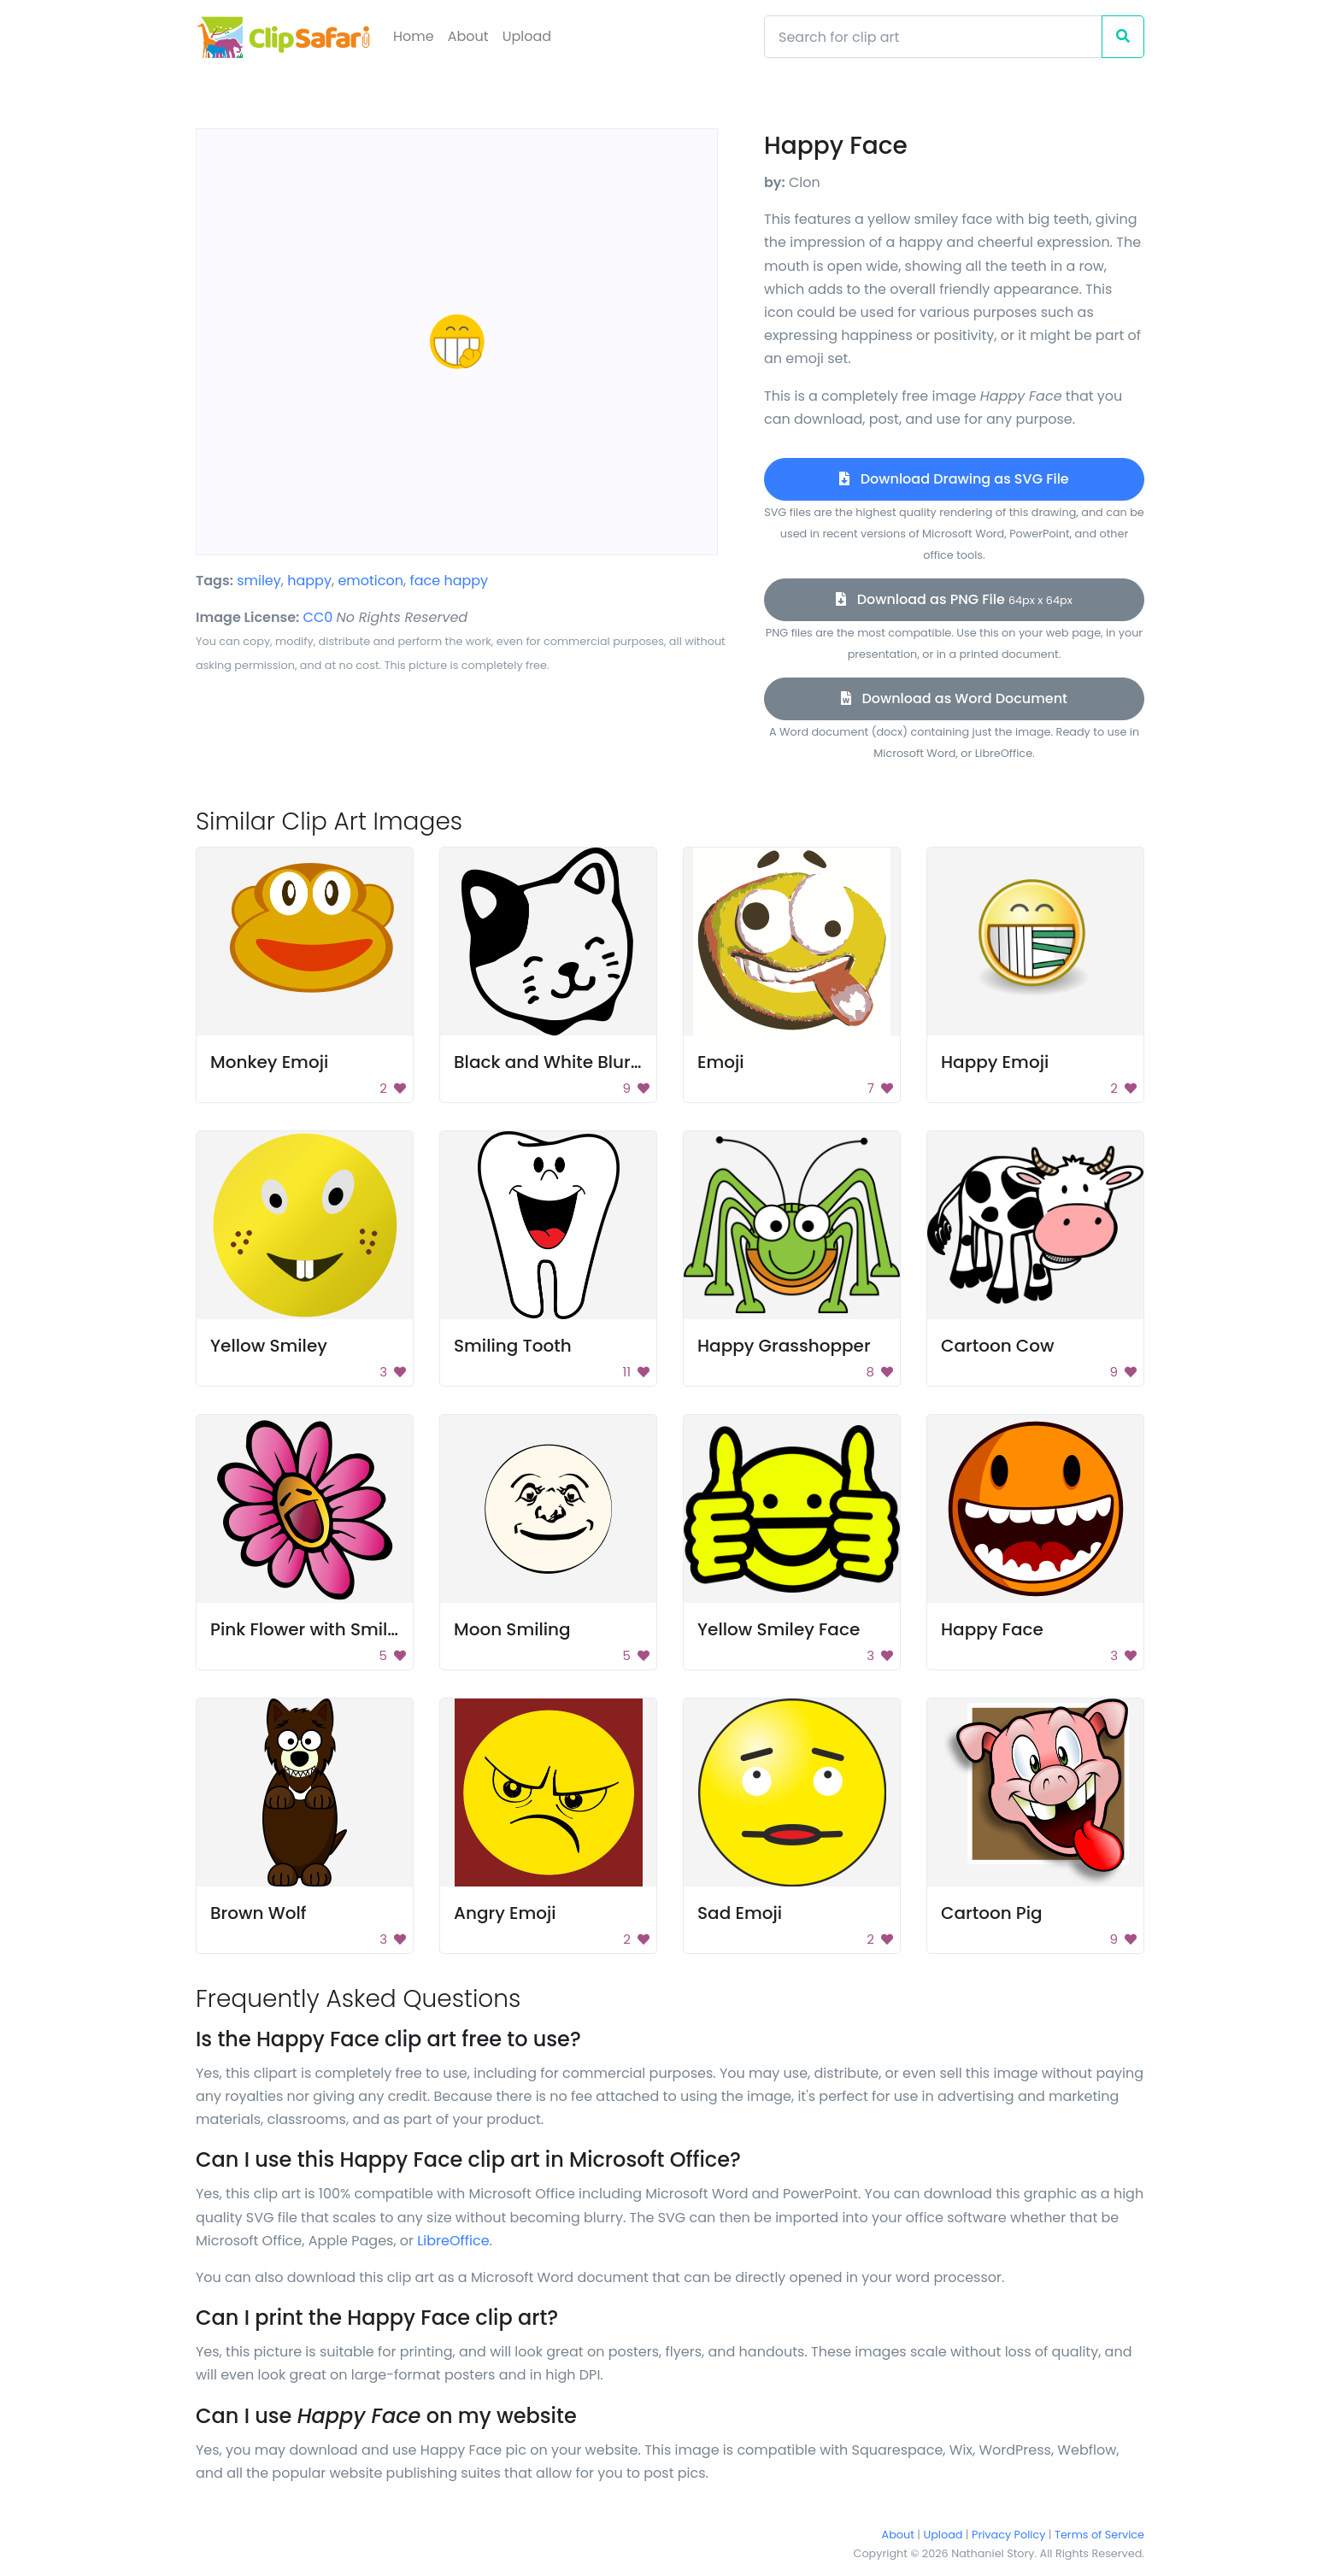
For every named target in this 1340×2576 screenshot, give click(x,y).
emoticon (370, 580)
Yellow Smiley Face (778, 1629)
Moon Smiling (512, 1629)
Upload (526, 36)
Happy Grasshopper (784, 1346)
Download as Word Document (954, 698)
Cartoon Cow (998, 1346)
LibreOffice (453, 2240)
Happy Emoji (995, 1062)
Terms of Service (1099, 2534)
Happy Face (992, 1629)
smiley (259, 580)
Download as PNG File (954, 599)
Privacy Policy (1008, 2534)
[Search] (933, 36)
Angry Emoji (505, 1913)
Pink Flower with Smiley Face (332, 1629)
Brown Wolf (258, 1913)
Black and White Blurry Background (605, 1062)
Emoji (720, 1062)
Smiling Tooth (513, 1346)
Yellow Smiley (268, 1346)
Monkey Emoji (269, 1062)
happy (309, 580)
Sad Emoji (739, 1913)
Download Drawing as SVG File (953, 479)
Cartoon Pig (992, 1913)
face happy (448, 580)
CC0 (318, 617)
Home (413, 36)
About (468, 36)
